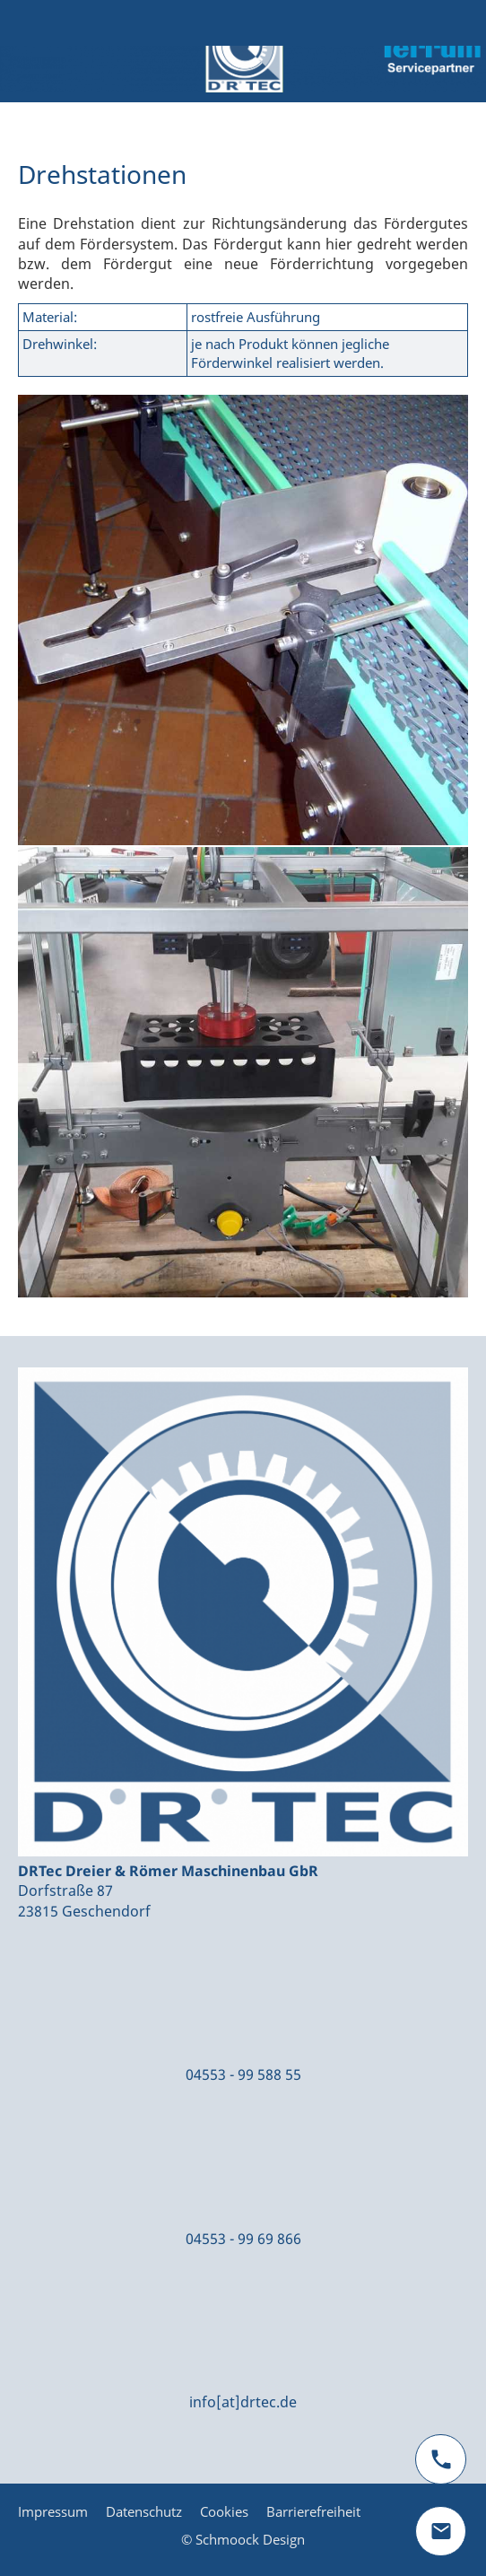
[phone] (441, 2459)
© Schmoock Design (243, 2539)
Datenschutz (144, 2511)
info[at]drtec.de (243, 2402)
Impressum (53, 2511)
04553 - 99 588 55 (243, 2074)
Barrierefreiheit (313, 2511)
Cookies (224, 2511)
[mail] (441, 2531)
